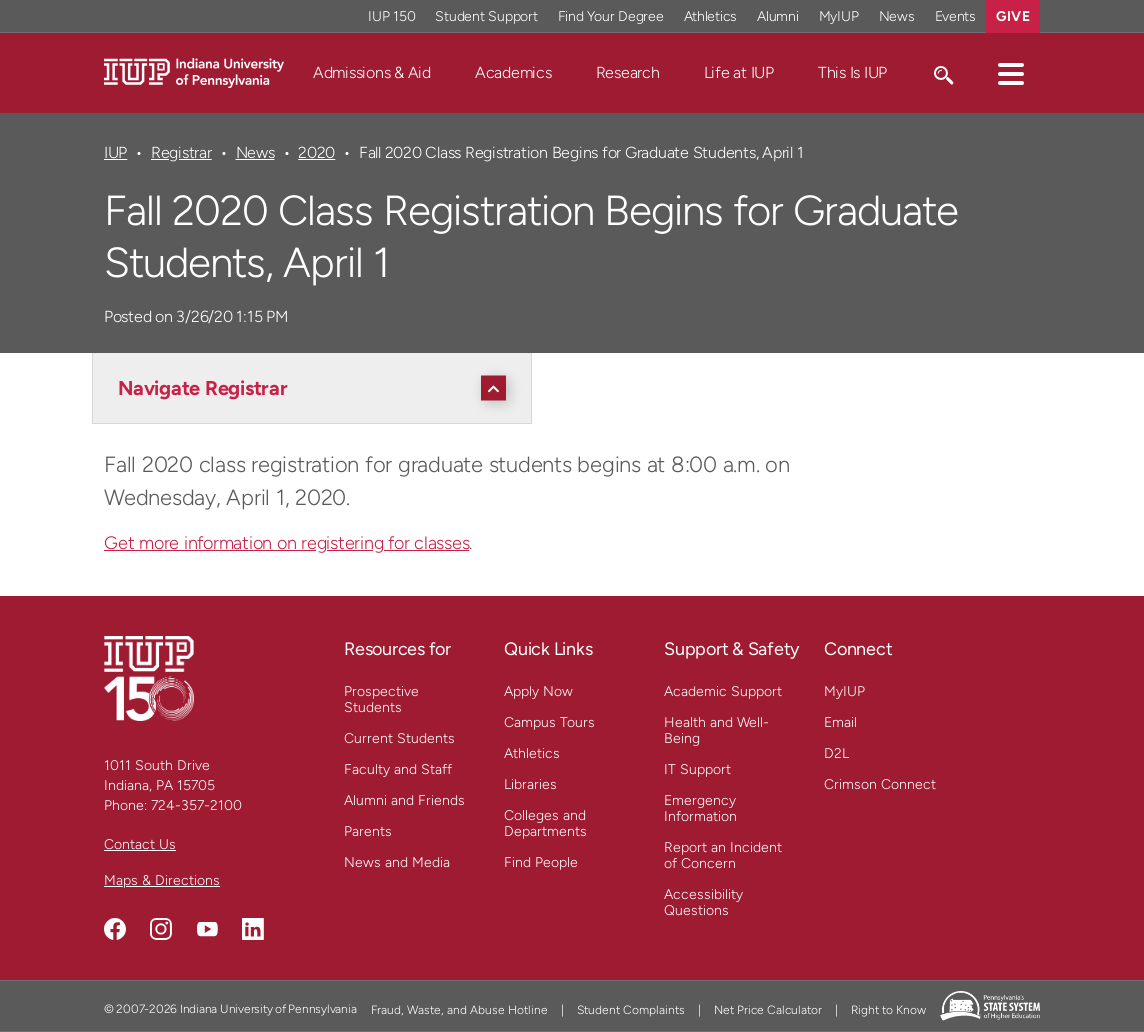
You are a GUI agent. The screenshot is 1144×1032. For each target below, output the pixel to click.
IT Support (697, 769)
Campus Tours (549, 722)
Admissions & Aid (372, 72)
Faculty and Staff (398, 769)
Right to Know (888, 1010)
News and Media (397, 862)
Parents (368, 831)
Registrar (181, 152)
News (255, 152)
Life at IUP (739, 72)
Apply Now (538, 691)
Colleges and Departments (545, 823)
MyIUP (844, 691)
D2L (836, 753)
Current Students (399, 738)
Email (840, 722)
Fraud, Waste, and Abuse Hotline (459, 1010)
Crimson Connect (880, 784)
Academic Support (723, 691)
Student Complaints (631, 1010)
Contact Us (140, 844)
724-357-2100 (196, 805)
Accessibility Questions (703, 902)
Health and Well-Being (716, 730)
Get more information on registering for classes (286, 543)
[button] (1011, 73)
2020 (316, 152)
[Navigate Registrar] (317, 388)
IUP (115, 152)
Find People (541, 862)
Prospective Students (381, 699)
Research (628, 72)
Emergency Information (700, 808)
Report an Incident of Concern (723, 855)
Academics (513, 72)
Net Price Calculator (768, 1010)
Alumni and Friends (404, 800)
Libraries (530, 784)
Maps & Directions (162, 880)
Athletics (532, 753)
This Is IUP (852, 72)
